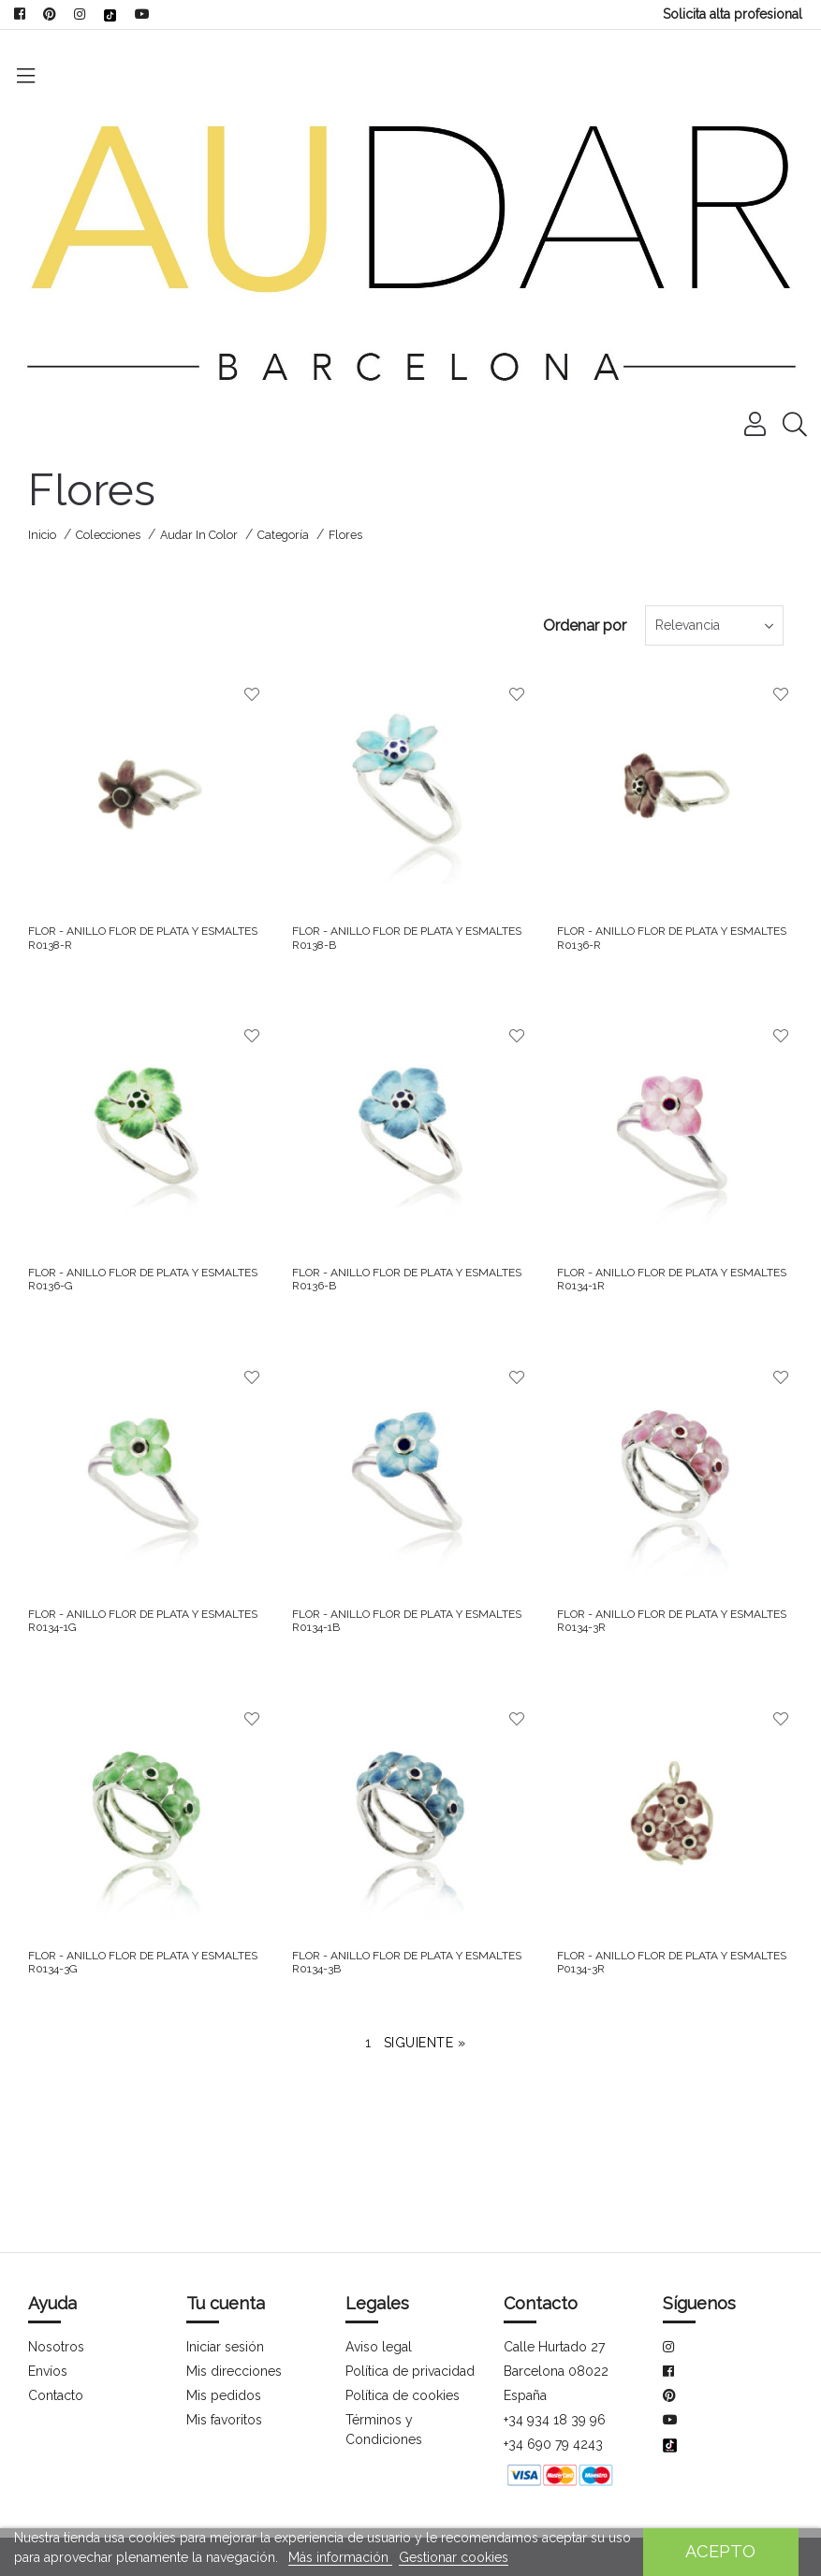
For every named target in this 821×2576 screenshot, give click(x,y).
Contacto (55, 2340)
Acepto (720, 2551)
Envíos (47, 2315)
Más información (339, 2557)
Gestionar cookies (452, 2557)
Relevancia (639, 569)
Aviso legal (378, 2291)
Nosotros (55, 2291)
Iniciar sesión (225, 2291)
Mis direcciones (233, 2315)
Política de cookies (402, 2340)
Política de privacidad (410, 2315)
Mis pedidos (222, 2340)
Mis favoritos (224, 2364)
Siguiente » (425, 1987)
